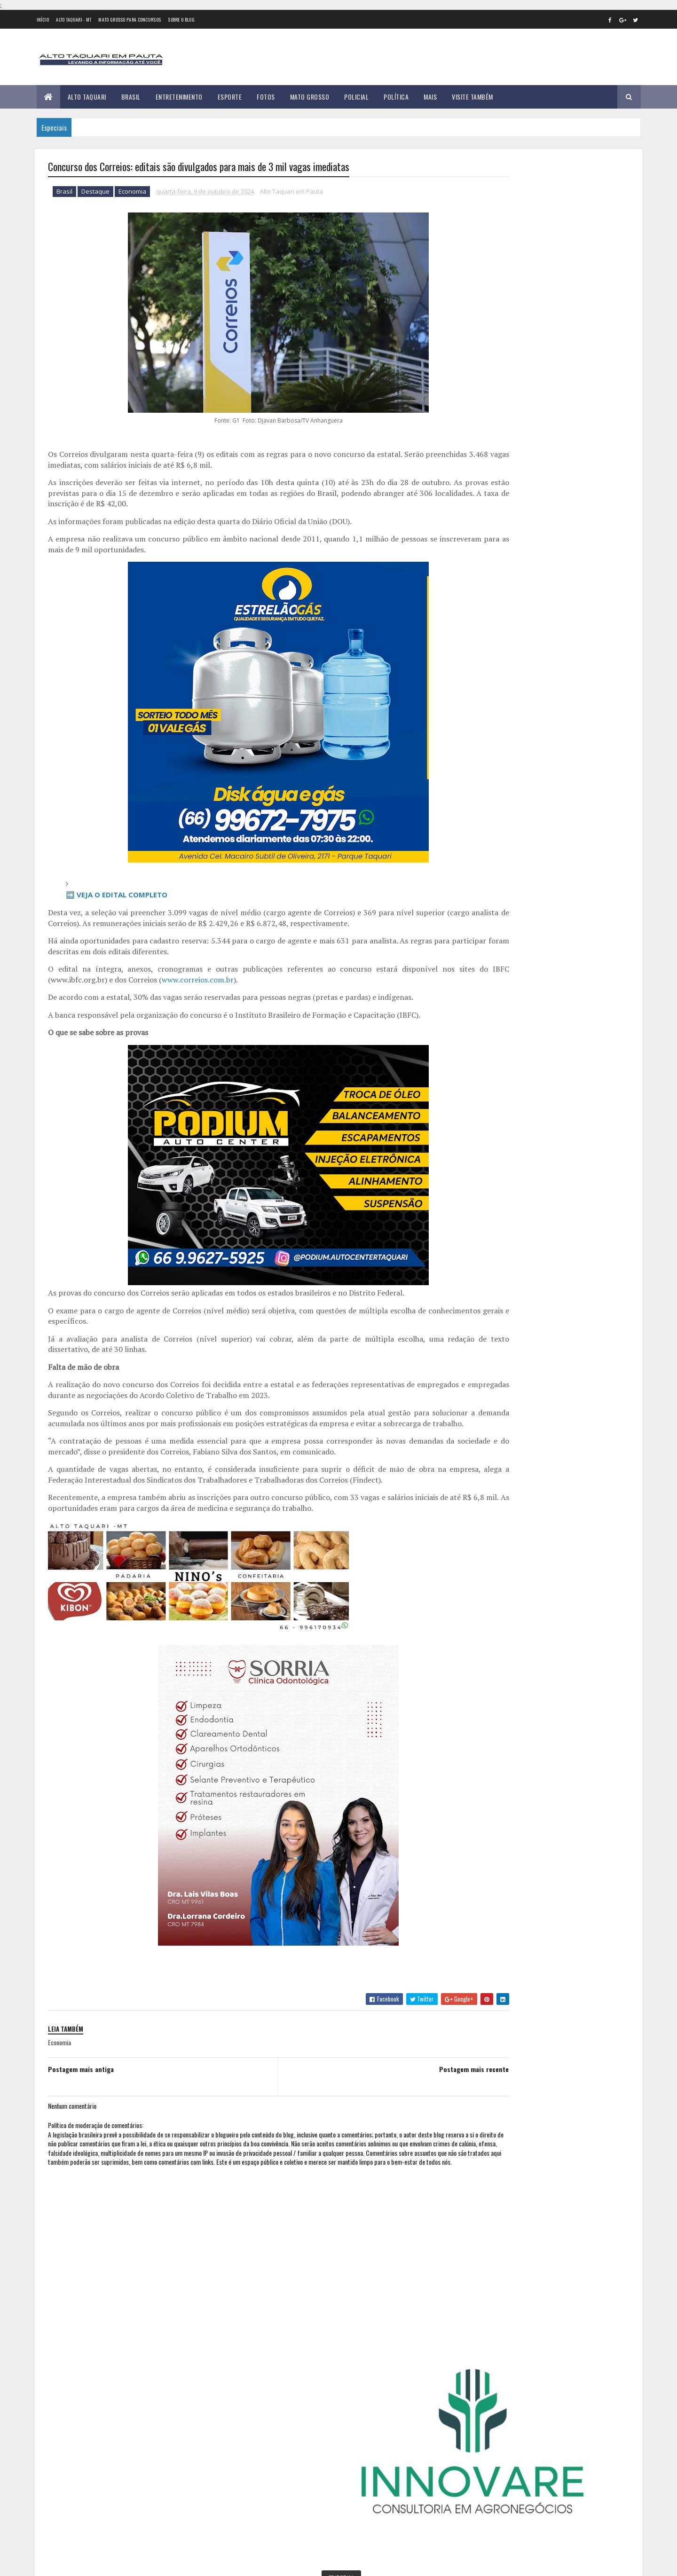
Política (396, 97)
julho (482, 836)
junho (483, 823)
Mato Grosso (310, 97)
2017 (484, 655)
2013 (484, 601)
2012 (484, 588)
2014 (485, 615)
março (484, 785)
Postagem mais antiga (81, 2081)
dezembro (489, 900)
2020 (485, 694)
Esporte (230, 97)
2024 (485, 748)
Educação (546, 337)
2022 (485, 721)
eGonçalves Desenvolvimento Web (133, 2563)
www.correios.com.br (216, 980)
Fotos (266, 97)
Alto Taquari (87, 97)
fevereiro (488, 772)
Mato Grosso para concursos (129, 19)
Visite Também (472, 97)
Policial (356, 97)
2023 (485, 734)
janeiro (485, 759)
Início (43, 19)
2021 (484, 708)
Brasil (131, 97)
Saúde (535, 370)
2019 (484, 681)
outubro (487, 875)
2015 (484, 628)
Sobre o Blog (181, 19)
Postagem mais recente (411, 2081)
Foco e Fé (510, 353)
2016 (484, 641)
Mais (430, 97)
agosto (485, 849)
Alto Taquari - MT (73, 19)
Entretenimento (179, 97)
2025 (485, 916)
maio (482, 811)
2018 (484, 668)
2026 (485, 930)
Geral (539, 353)
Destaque (95, 192)
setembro (489, 862)
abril (482, 798)
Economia (132, 192)
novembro (489, 888)
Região (508, 370)
